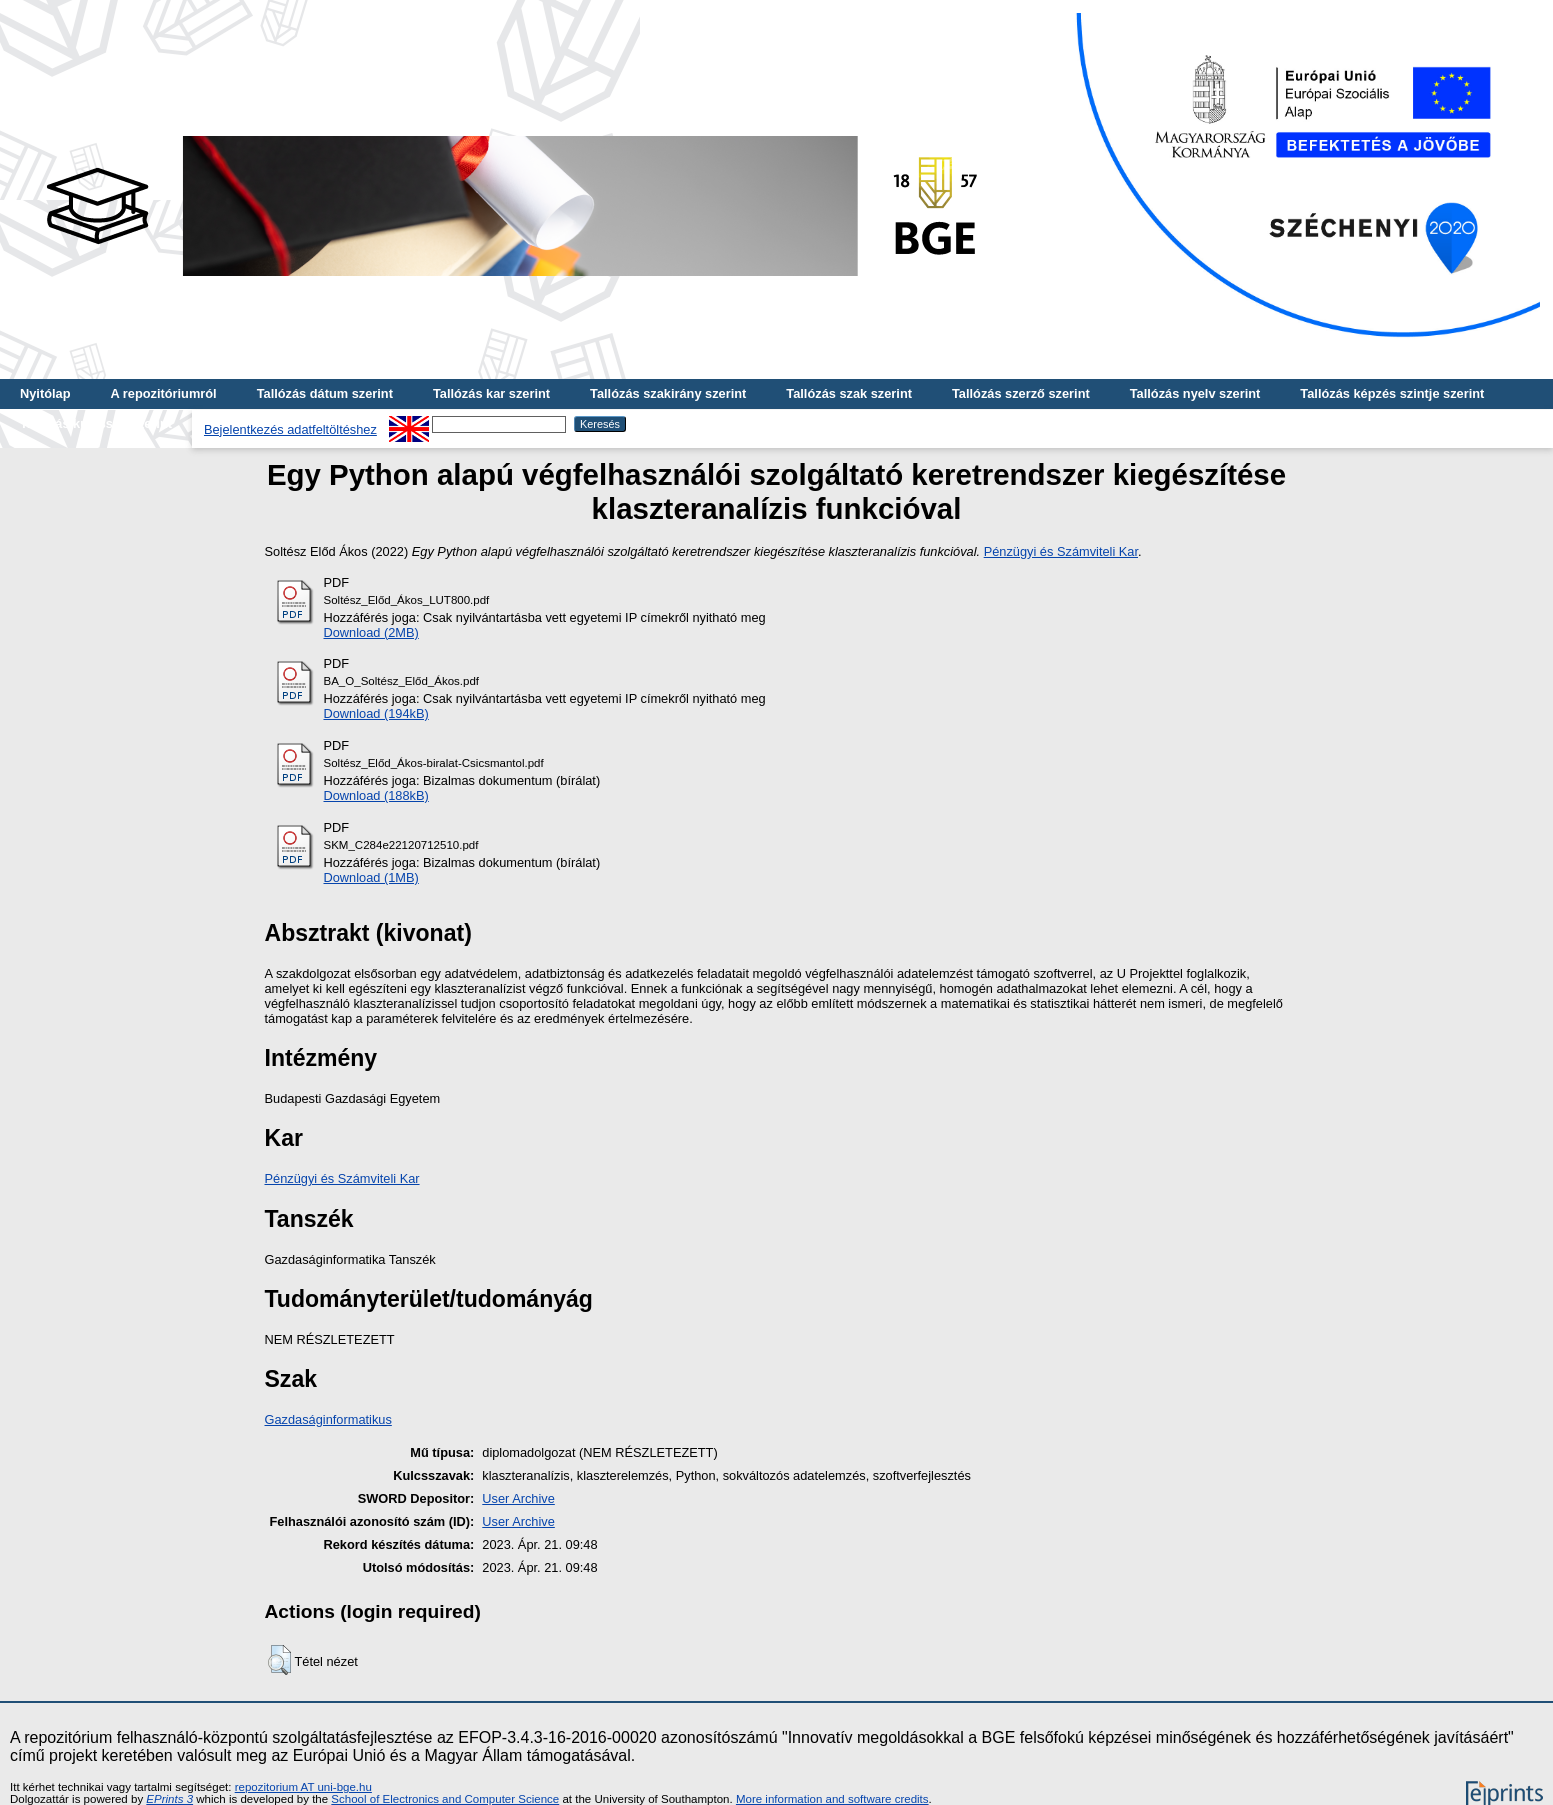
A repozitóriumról (163, 393)
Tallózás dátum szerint (325, 393)
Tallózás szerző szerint (1021, 393)
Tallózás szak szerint (849, 393)
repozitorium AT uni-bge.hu (303, 1787)
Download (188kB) (376, 795)
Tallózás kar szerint (491, 393)
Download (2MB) (371, 632)
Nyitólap (45, 393)
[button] (279, 1660)
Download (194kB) (376, 713)
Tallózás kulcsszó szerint (96, 423)
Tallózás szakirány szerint (668, 393)
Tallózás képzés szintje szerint (1392, 393)
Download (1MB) (371, 877)
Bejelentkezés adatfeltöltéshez (290, 429)
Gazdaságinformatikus (328, 1419)
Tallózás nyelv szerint (1195, 393)
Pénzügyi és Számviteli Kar (1061, 551)
